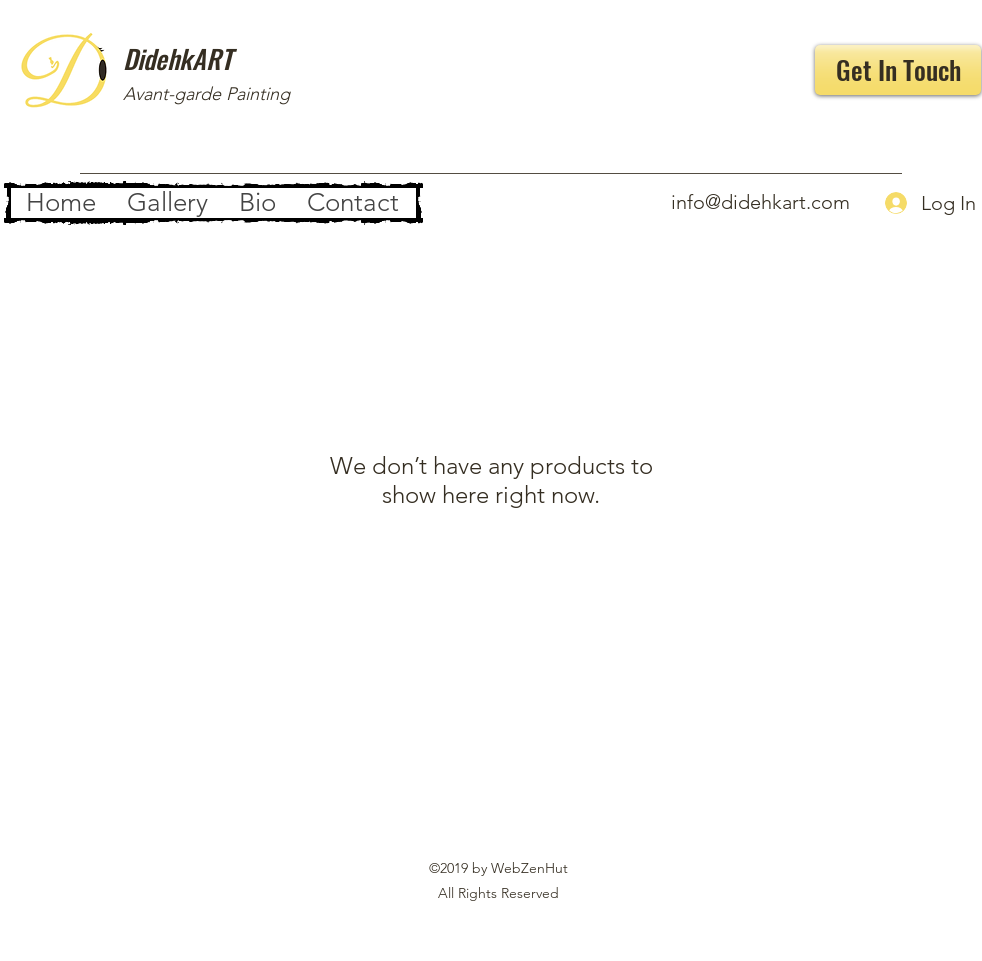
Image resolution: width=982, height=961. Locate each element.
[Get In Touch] (898, 70)
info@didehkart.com (760, 202)
